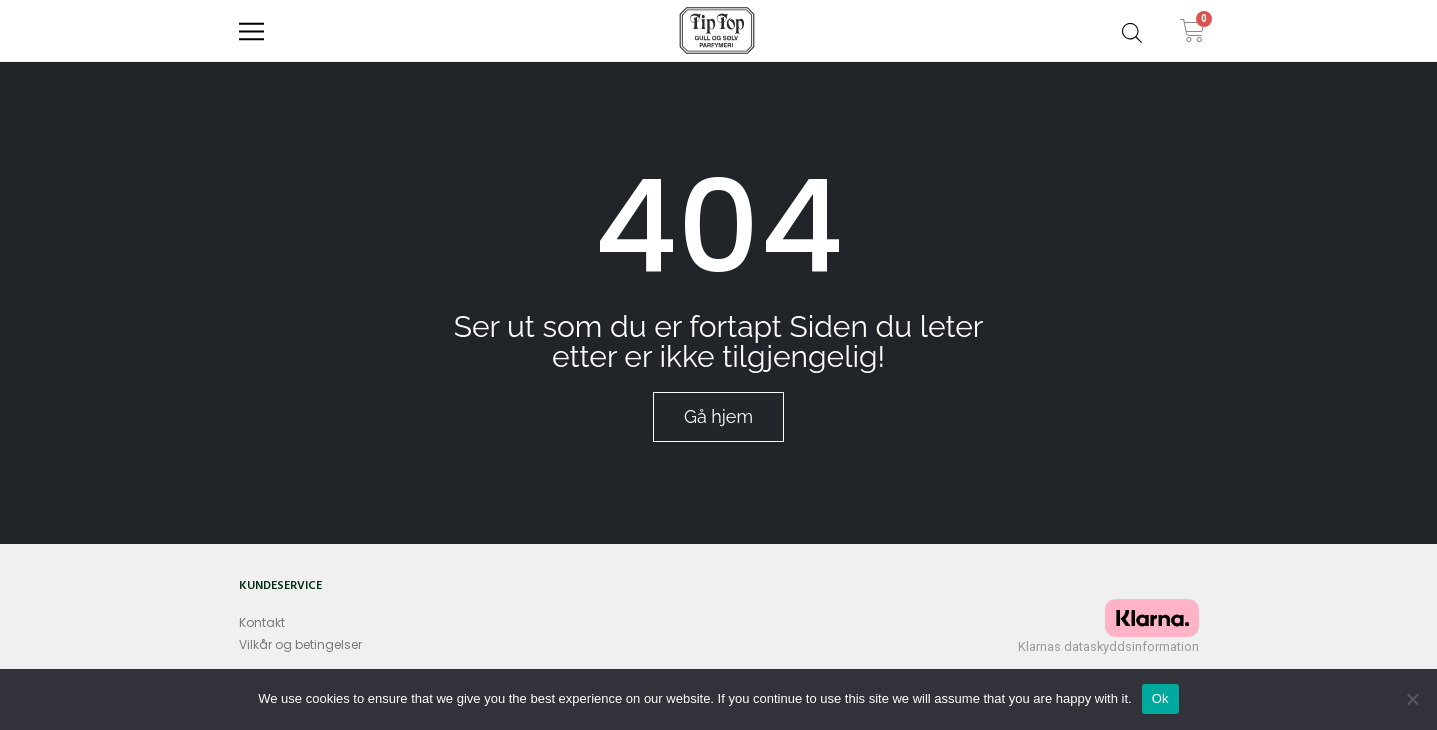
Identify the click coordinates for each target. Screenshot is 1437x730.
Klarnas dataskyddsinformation (1108, 646)
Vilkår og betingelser (300, 644)
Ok (1160, 698)
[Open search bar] (1132, 30)
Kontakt (262, 622)
